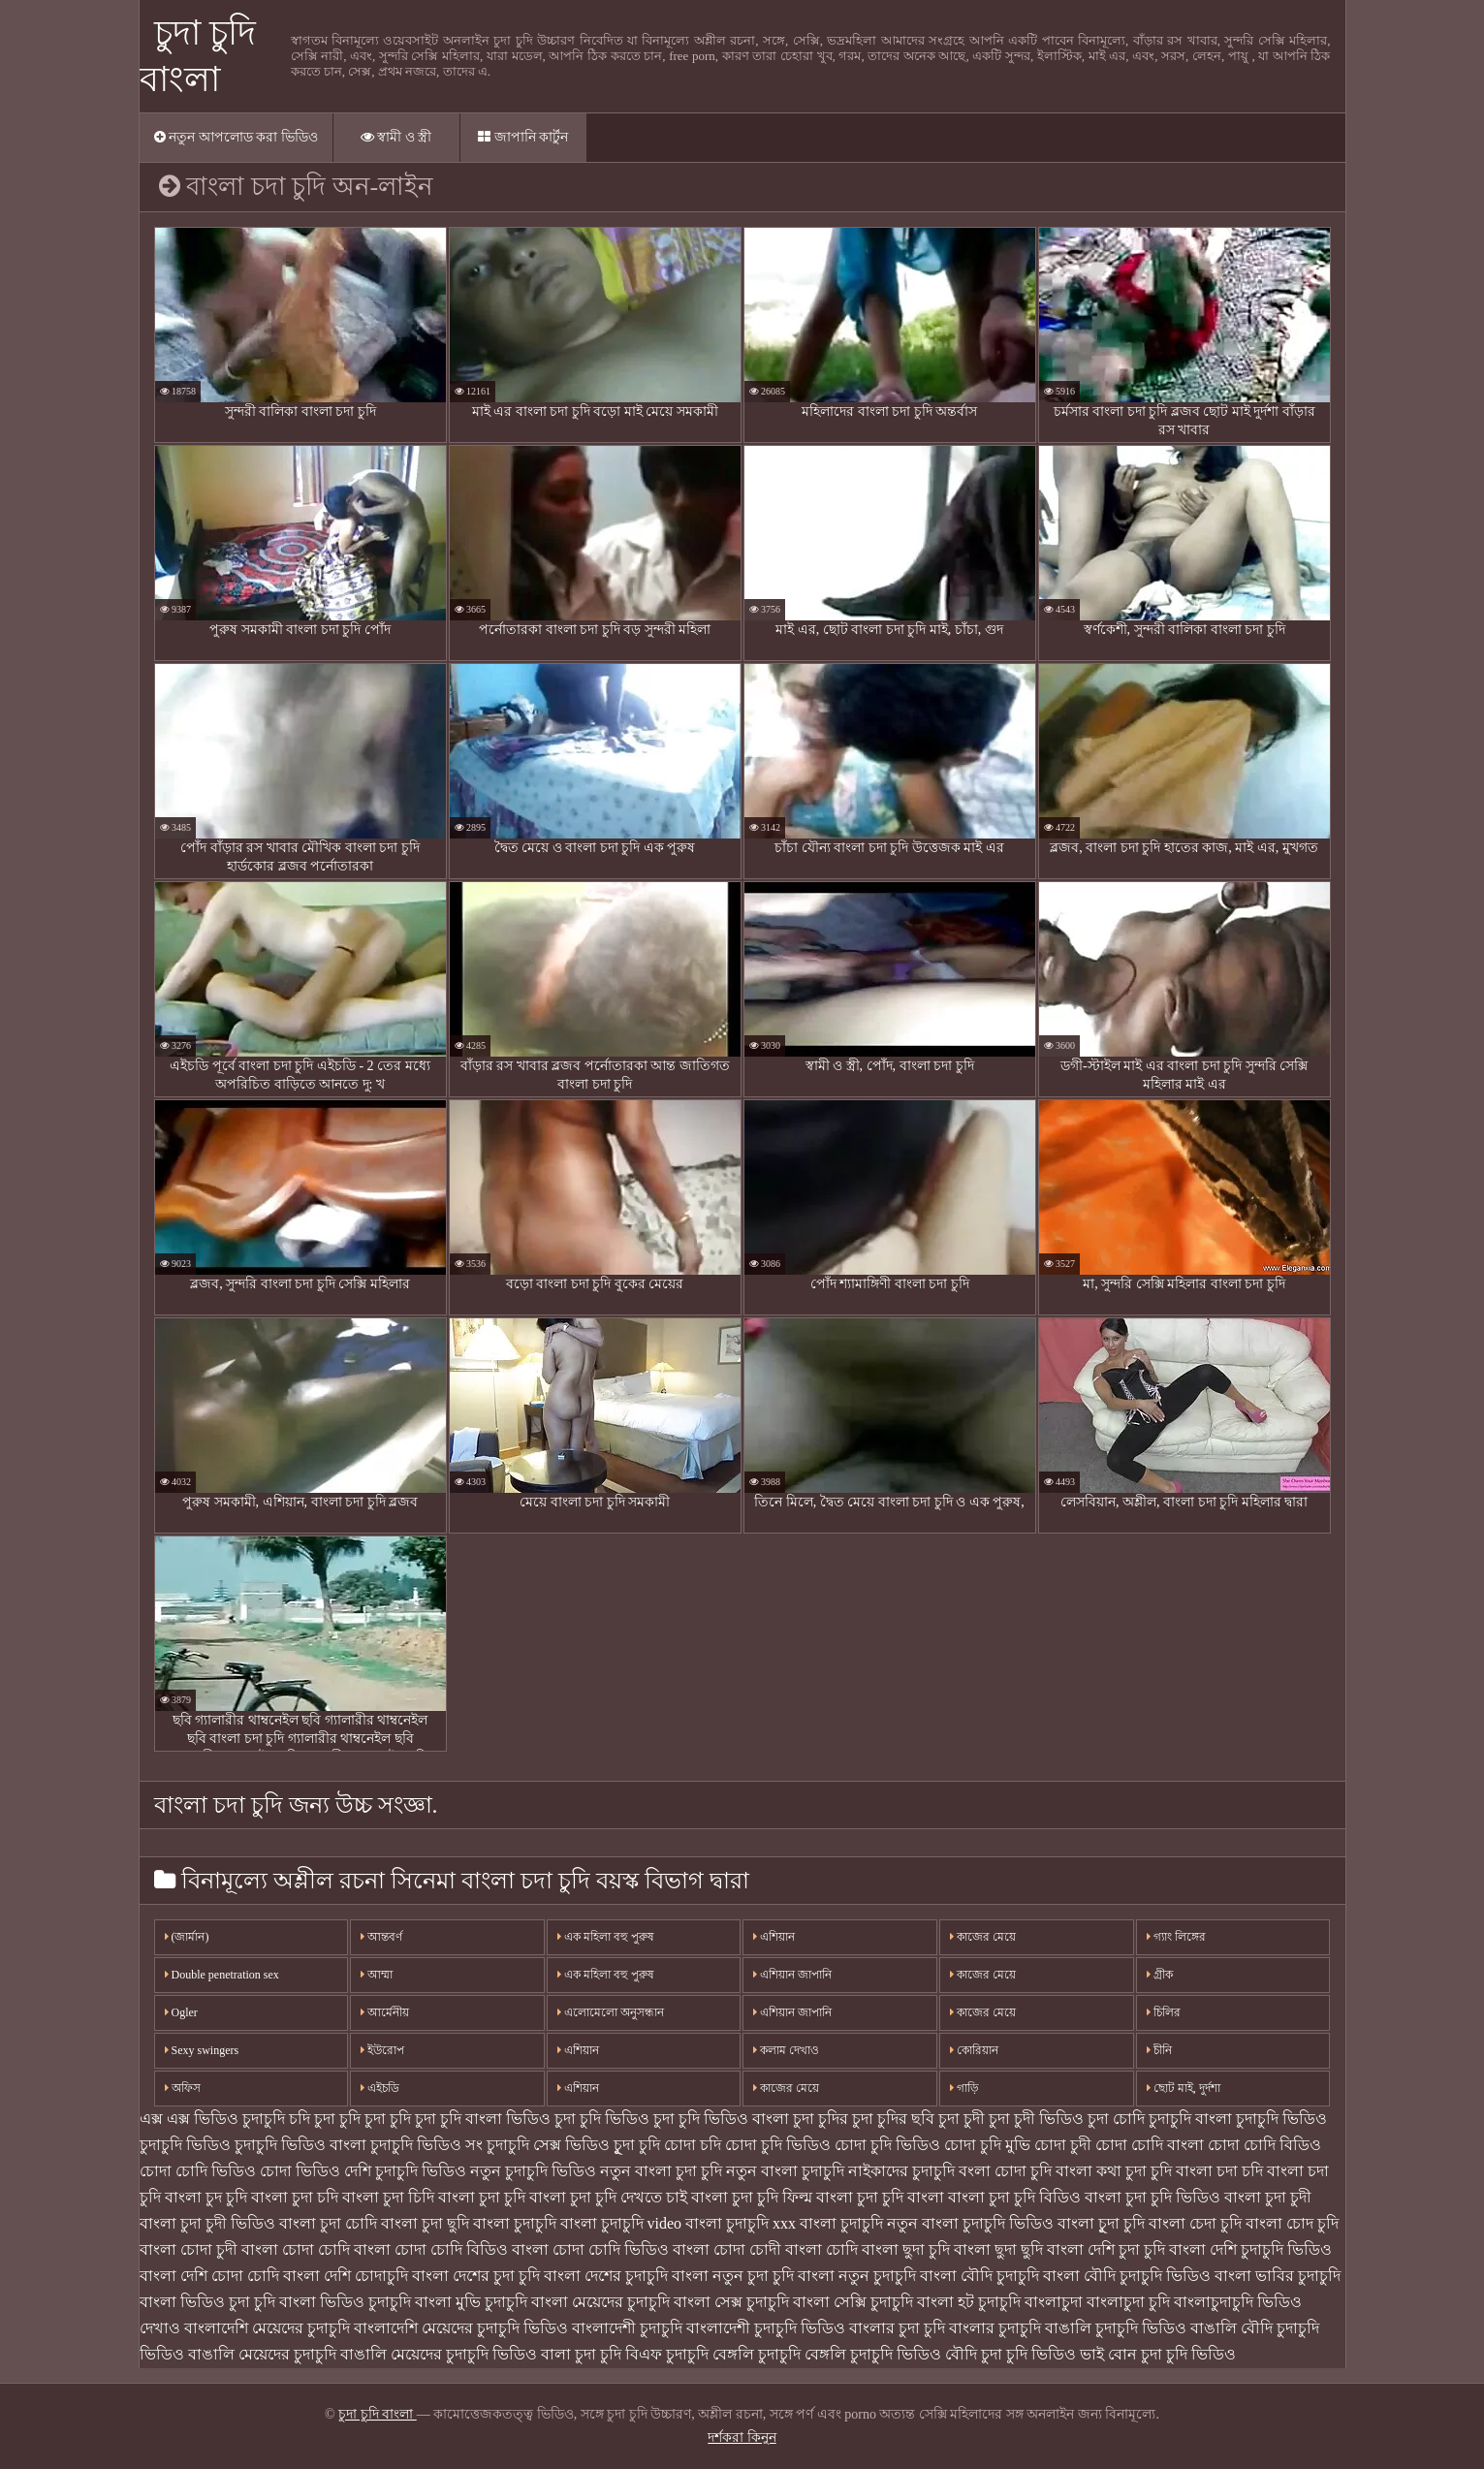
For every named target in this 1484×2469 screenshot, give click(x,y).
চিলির (1164, 2012)
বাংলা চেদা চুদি (1195, 2223)
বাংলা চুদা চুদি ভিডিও (1152, 2197)
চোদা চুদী (1062, 2145)
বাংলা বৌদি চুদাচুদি (979, 2275)
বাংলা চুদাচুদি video (621, 2223)
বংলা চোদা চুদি (1005, 2171)
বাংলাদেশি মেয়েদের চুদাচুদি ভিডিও (461, 2328)
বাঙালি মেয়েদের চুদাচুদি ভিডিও (438, 2354)
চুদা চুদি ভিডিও (601, 2118)
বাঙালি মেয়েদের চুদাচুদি (262, 2354)
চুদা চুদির (820, 2118)
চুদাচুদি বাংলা (1190, 2118)
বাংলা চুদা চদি (294, 2197)
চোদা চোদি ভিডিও (198, 2171)
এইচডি (380, 2088)
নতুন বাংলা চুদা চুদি (661, 2171)
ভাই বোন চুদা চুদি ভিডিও (1158, 2354)
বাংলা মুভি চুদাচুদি (471, 2302)
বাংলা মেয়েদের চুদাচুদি (600, 2302)
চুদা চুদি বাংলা (377, 2414)
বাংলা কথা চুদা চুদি (1114, 2171)
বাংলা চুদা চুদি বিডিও (1014, 2197)
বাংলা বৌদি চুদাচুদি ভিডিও (1127, 2275)
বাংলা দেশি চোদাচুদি (345, 2275)
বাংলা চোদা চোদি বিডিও (431, 2249)
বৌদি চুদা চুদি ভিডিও (1010, 2354)
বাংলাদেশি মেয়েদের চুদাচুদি (267, 2328)
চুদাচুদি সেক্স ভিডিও (548, 2145)
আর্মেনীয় (385, 2012)
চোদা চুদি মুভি (987, 2145)
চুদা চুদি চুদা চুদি (362, 2118)
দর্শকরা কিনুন (742, 2437)
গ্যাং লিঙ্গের (1176, 1937)
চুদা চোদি (1116, 2118)
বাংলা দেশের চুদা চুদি (476, 2275)
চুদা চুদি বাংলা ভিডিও (483, 2118)
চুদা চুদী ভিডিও (1036, 2118)
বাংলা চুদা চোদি (328, 2223)
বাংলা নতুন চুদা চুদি (733, 2275)
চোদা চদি (692, 2145)
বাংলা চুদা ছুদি (425, 2223)
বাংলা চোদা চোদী (727, 2249)
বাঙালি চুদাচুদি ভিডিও (1115, 2328)
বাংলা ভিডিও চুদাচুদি (345, 2302)
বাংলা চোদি (821, 2249)
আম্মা (377, 1974)
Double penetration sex (222, 1974)
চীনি (1159, 2050)
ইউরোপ (382, 2050)
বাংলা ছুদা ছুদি (998, 2249)
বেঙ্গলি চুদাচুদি (756, 2354)
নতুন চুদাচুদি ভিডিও (533, 2171)
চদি (299, 2118)
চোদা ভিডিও (300, 2171)
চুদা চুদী (961, 2118)
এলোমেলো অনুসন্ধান (610, 2012)
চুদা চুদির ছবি (893, 2118)
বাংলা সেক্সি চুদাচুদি (853, 2302)
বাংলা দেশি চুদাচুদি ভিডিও (1250, 2249)
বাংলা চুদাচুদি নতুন (859, 2223)
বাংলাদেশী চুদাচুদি (627, 2328)
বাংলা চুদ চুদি (206, 2197)
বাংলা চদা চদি (1219, 2171)
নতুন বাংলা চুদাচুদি (785, 2171)
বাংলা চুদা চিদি (388, 2197)
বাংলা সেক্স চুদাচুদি (731, 2302)
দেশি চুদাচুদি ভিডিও (405, 2171)
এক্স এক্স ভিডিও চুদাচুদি (212, 2118)
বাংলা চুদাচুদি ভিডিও (988, 2223)
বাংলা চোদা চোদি (295, 2249)
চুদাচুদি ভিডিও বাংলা (300, 2145)
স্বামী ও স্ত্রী (396, 137)
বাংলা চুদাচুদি (514, 2223)
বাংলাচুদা (1054, 2302)
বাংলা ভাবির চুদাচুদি (1278, 2275)
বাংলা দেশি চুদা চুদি (1106, 2249)
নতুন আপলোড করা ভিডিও (236, 137)
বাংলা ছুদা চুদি (906, 2249)
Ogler (181, 2012)
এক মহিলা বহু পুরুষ (605, 1937)
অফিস (183, 2088)
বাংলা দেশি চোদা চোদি (209, 2275)
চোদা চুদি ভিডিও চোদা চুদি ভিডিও (832, 2145)
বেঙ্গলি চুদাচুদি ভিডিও (873, 2354)
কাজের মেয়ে (786, 2088)
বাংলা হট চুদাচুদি (969, 2302)
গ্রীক (1160, 1974)
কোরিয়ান (974, 2050)
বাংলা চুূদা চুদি (1101, 2223)
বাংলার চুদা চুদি (897, 2328)
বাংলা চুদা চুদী (1267, 2197)
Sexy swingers (202, 2050)
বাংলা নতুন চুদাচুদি (857, 2275)
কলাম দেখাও (786, 2050)
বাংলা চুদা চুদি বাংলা (880, 2197)
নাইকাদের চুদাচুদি (901, 2171)
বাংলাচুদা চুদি (1128, 2302)
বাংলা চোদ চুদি (1292, 2223)
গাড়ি (964, 2088)
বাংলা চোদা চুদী (188, 2249)
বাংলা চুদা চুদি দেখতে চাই (608, 2197)
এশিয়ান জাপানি (792, 1974)
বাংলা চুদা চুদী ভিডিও (207, 2223)
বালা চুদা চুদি (581, 2354)
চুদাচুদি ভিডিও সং (426, 2145)
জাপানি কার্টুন (523, 137)
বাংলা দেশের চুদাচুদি (606, 2275)
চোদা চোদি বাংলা (1149, 2145)
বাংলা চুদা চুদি (481, 2197)
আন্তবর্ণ (381, 1937)
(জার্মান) (187, 1937)
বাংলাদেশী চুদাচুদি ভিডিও (765, 2328)
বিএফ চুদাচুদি (667, 2354)
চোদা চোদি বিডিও (1264, 2145)
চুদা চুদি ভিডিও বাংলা (721, 2118)
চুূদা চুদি (637, 2145)
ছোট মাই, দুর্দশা (1183, 2088)
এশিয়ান (578, 2050)
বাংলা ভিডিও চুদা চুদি (207, 2302)
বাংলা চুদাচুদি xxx (740, 2223)
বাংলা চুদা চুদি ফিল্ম (751, 2197)
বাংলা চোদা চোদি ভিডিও (590, 2249)
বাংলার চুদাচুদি (995, 2328)
